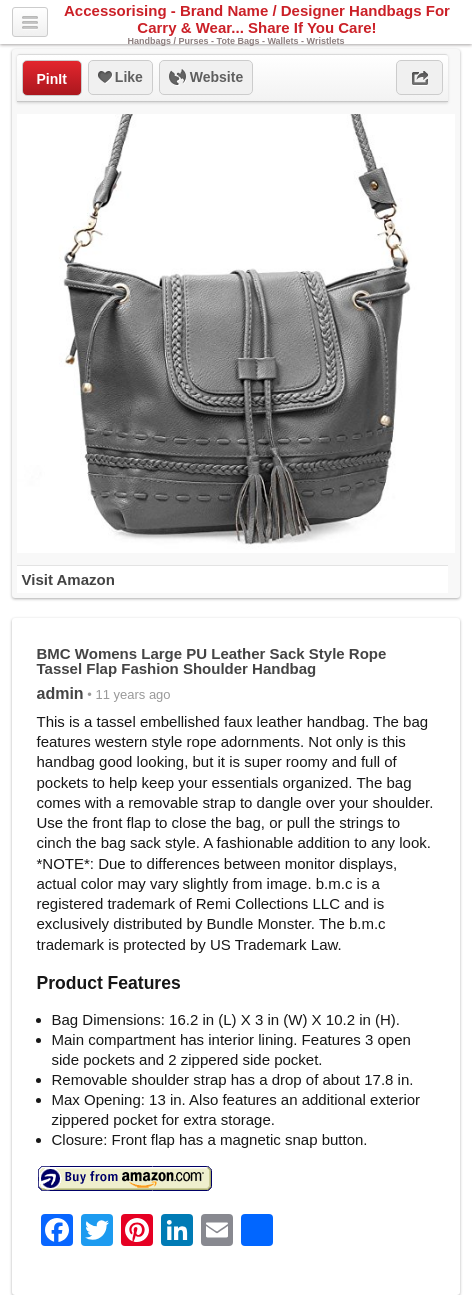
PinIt (52, 79)
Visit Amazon (68, 579)
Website (206, 78)
